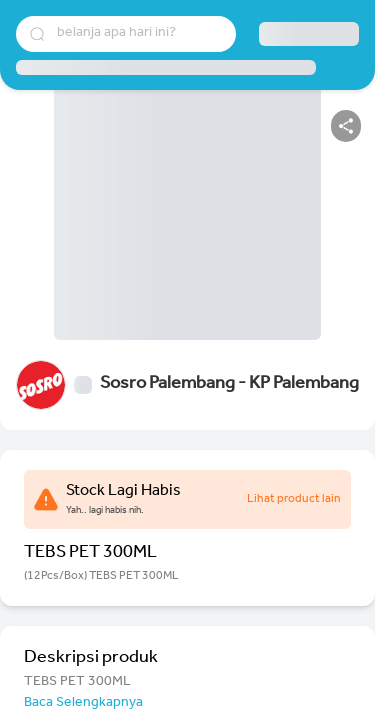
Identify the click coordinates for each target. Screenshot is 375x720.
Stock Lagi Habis (123, 492)
